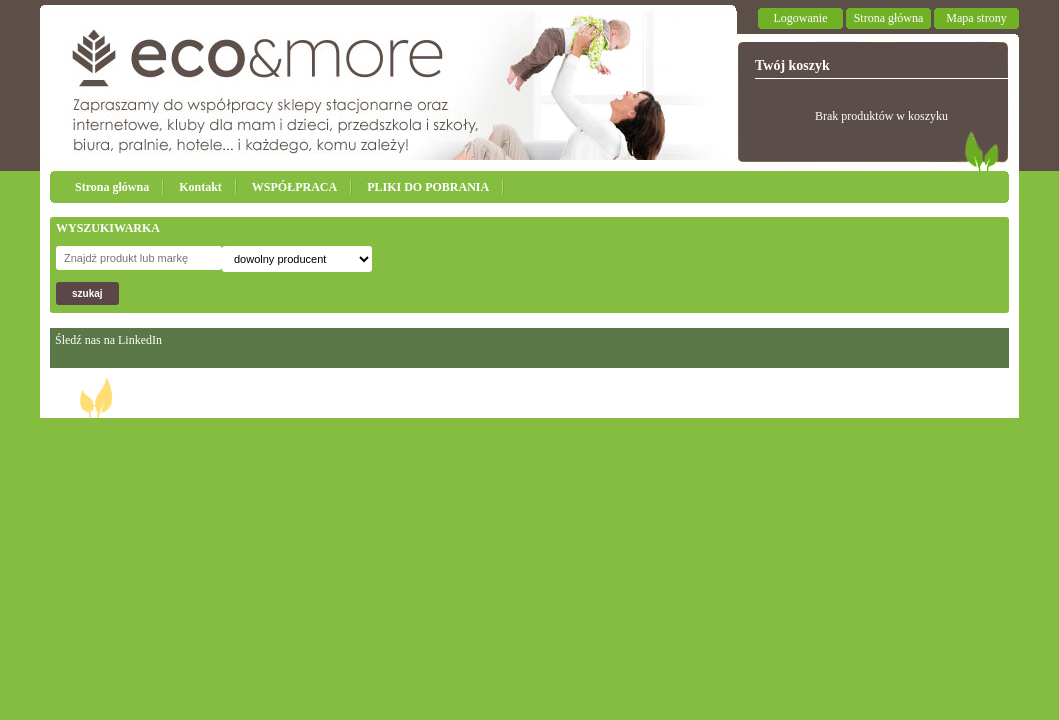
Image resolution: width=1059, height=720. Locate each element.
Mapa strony (976, 18)
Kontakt (200, 187)
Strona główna (889, 18)
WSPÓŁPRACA (294, 187)
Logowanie (801, 18)
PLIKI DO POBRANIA (428, 187)
